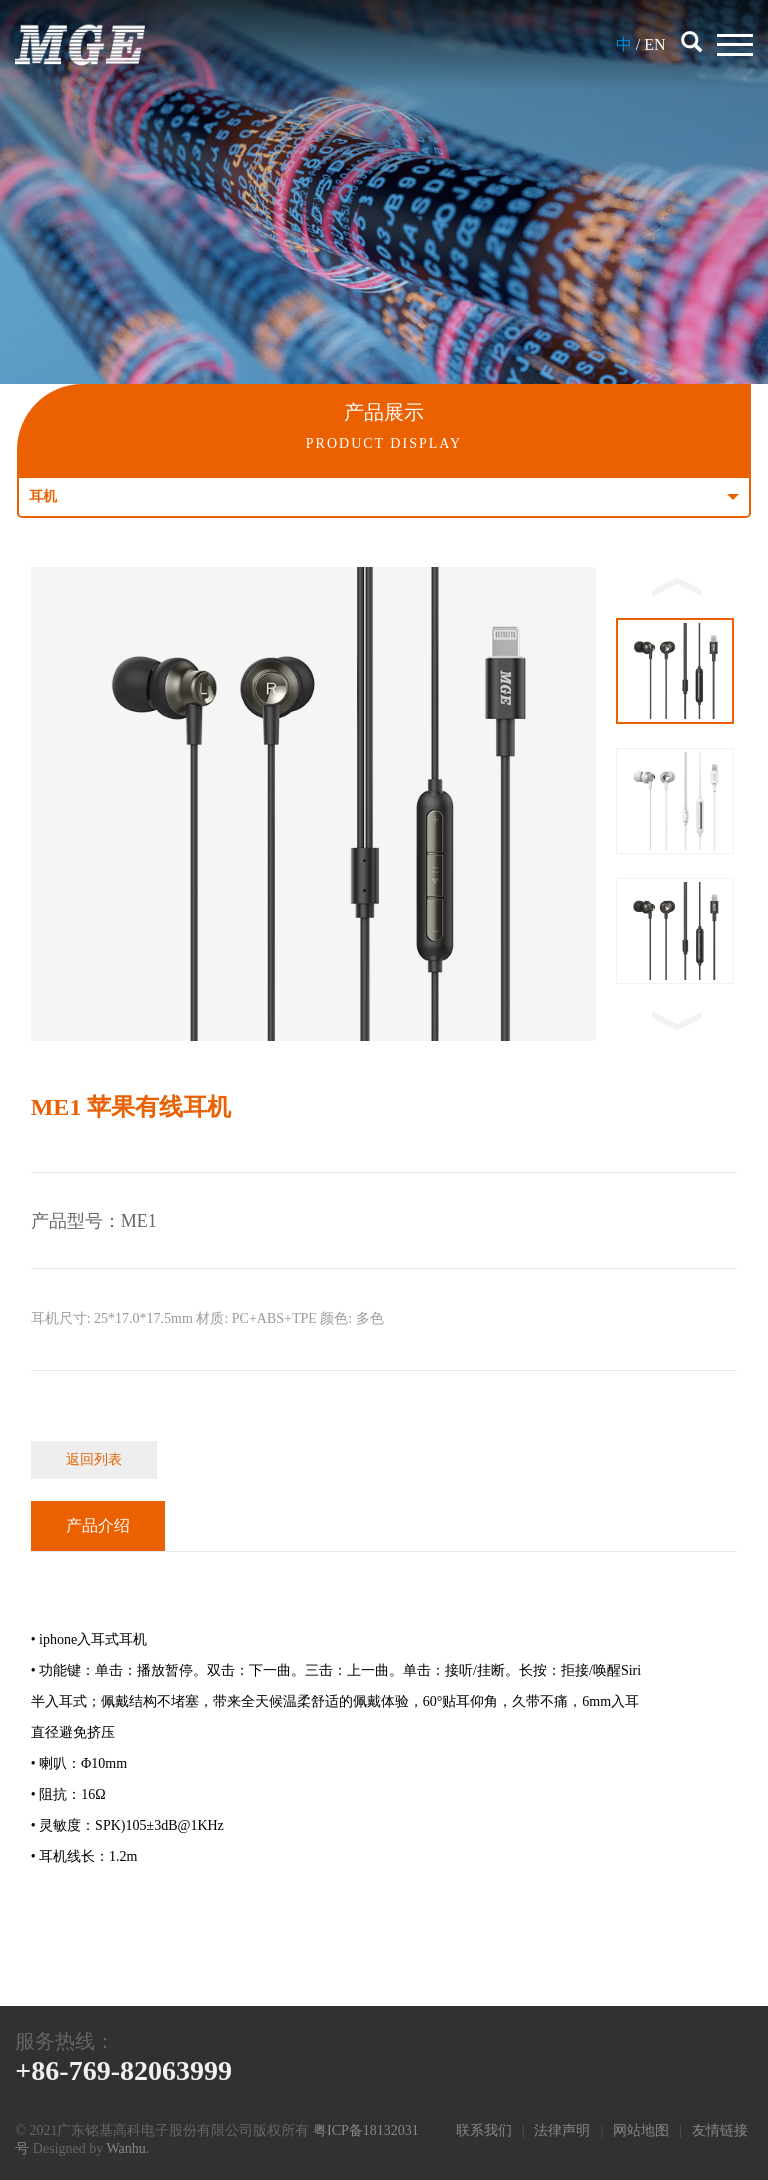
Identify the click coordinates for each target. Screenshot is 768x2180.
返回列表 (94, 1459)
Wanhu (125, 2148)
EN (654, 44)
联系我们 (484, 2130)
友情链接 (720, 2130)
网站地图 (641, 2130)
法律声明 (562, 2130)
